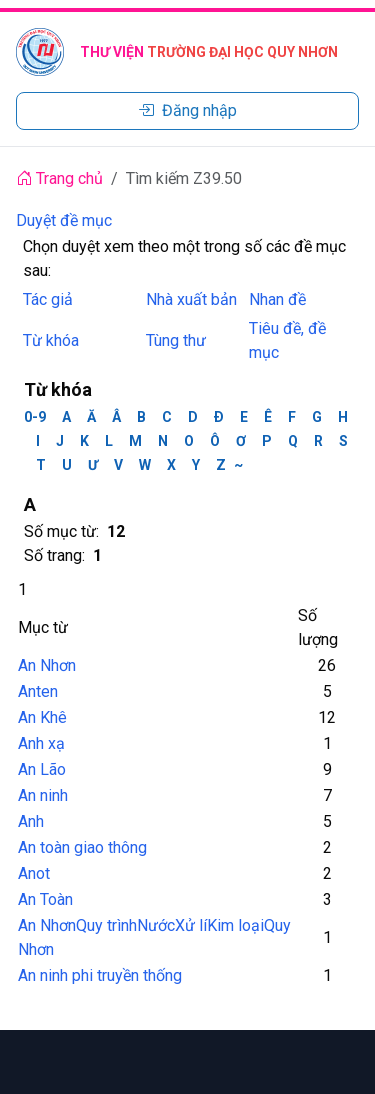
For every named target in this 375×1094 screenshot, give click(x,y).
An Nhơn (47, 665)
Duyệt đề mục (64, 220)
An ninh (43, 795)
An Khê (42, 717)
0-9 (35, 417)
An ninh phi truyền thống (100, 975)
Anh (31, 821)
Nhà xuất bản (191, 299)
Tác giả (48, 299)
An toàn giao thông (82, 847)
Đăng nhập (187, 110)
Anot (34, 873)
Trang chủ (59, 178)
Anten (38, 691)
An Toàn (45, 899)
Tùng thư (176, 340)
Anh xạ (41, 743)
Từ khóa (51, 340)
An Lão (42, 769)
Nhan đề (277, 299)
